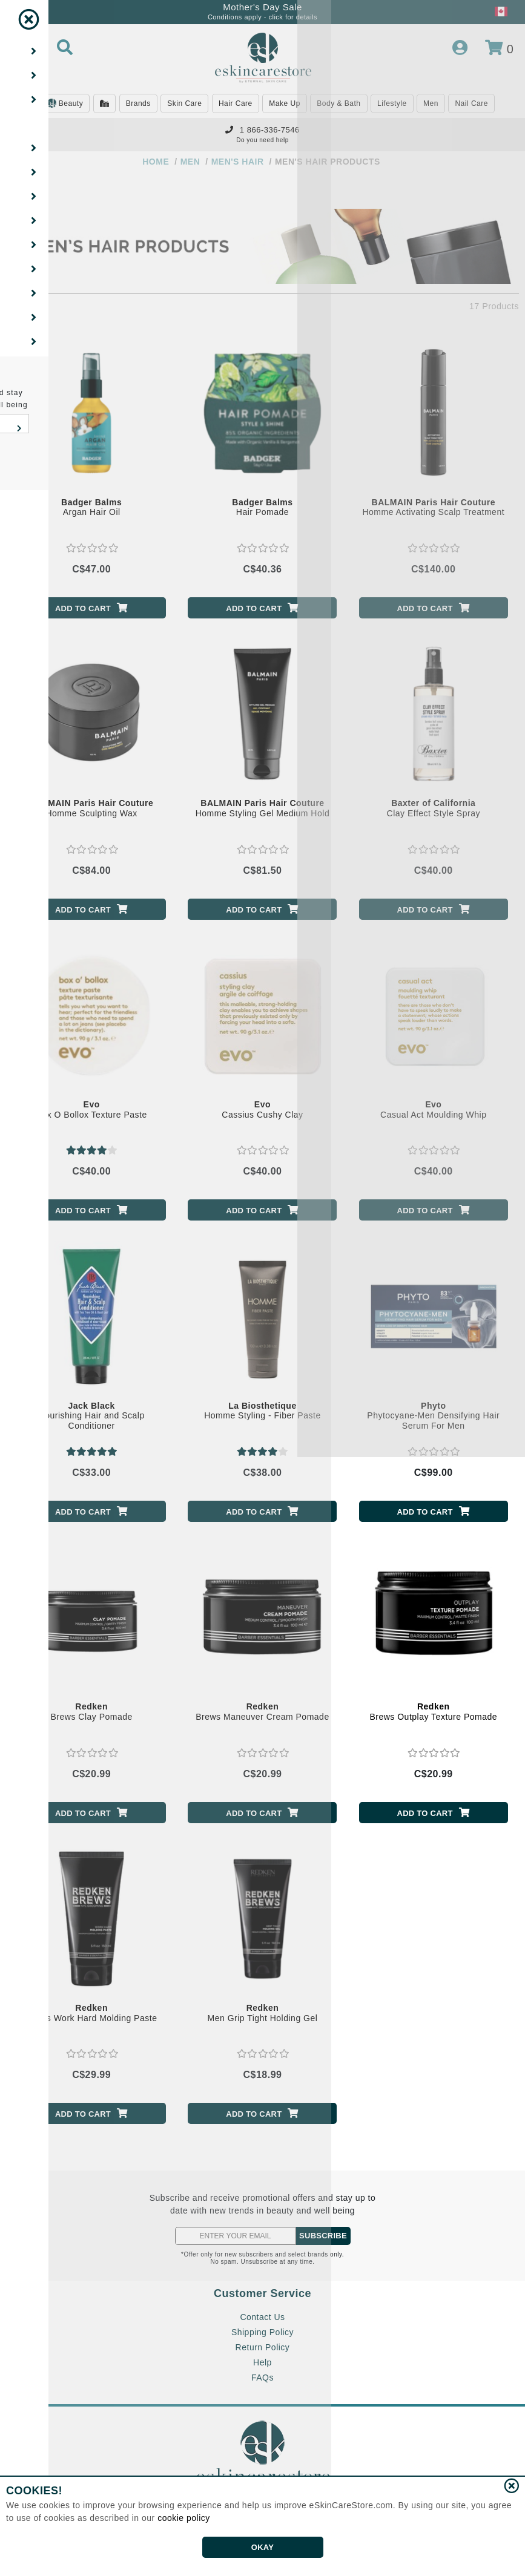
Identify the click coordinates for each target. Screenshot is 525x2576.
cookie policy (183, 2518)
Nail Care (471, 103)
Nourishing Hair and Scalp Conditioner (92, 1416)
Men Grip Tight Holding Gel (263, 2013)
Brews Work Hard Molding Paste (91, 2013)
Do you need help (262, 140)
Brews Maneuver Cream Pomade (262, 1712)
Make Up (284, 103)
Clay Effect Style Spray (433, 808)
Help (262, 2362)
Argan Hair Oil (91, 507)
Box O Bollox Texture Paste (91, 1109)
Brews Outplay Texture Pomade (433, 1712)
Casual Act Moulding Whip (433, 1109)
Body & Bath (338, 103)
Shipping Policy (262, 2332)
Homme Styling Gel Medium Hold (262, 808)
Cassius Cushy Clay (262, 1109)
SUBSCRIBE (323, 2235)
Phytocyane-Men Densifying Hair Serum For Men (433, 1416)
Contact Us (262, 2317)
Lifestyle (392, 103)
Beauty (65, 104)
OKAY (262, 2547)
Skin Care (184, 103)
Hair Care (236, 103)
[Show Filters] (22, 194)
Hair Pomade (262, 507)
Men (430, 103)
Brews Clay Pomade (91, 1712)
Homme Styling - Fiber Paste (262, 1411)
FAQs (262, 2377)
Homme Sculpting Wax (91, 808)
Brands (138, 103)
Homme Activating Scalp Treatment (433, 507)
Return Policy (263, 2347)
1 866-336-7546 (262, 129)
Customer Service (262, 2293)
